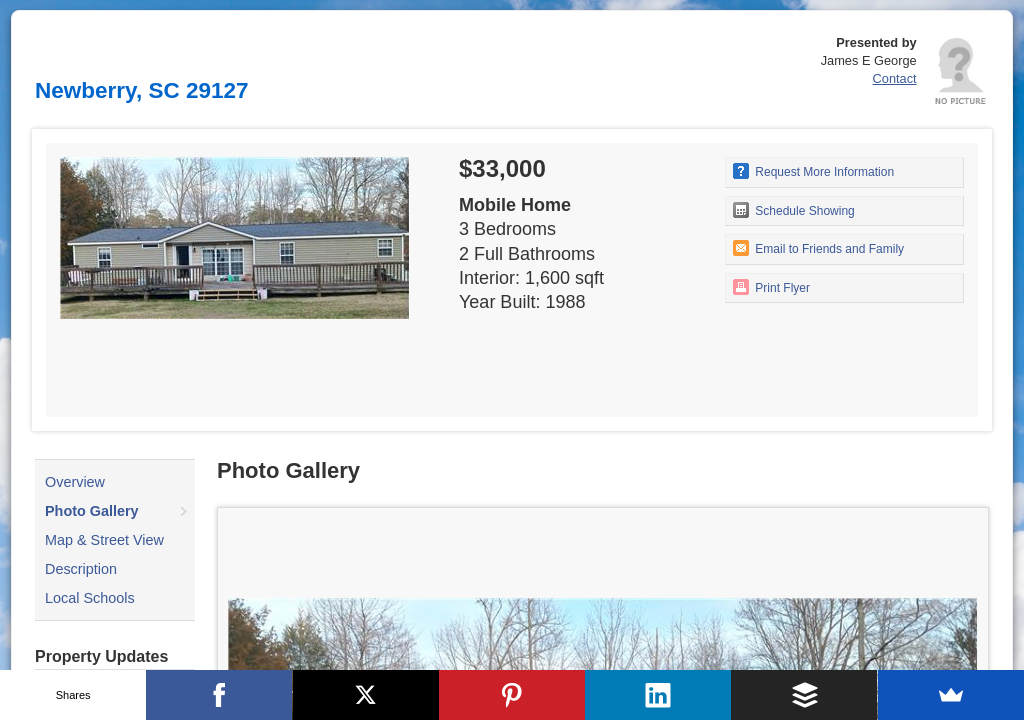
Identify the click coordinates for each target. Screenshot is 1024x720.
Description (81, 569)
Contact (895, 78)
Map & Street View (104, 540)
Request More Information (813, 171)
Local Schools (90, 598)
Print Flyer (771, 287)
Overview (75, 482)
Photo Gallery (92, 511)
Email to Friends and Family (818, 248)
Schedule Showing (794, 210)
